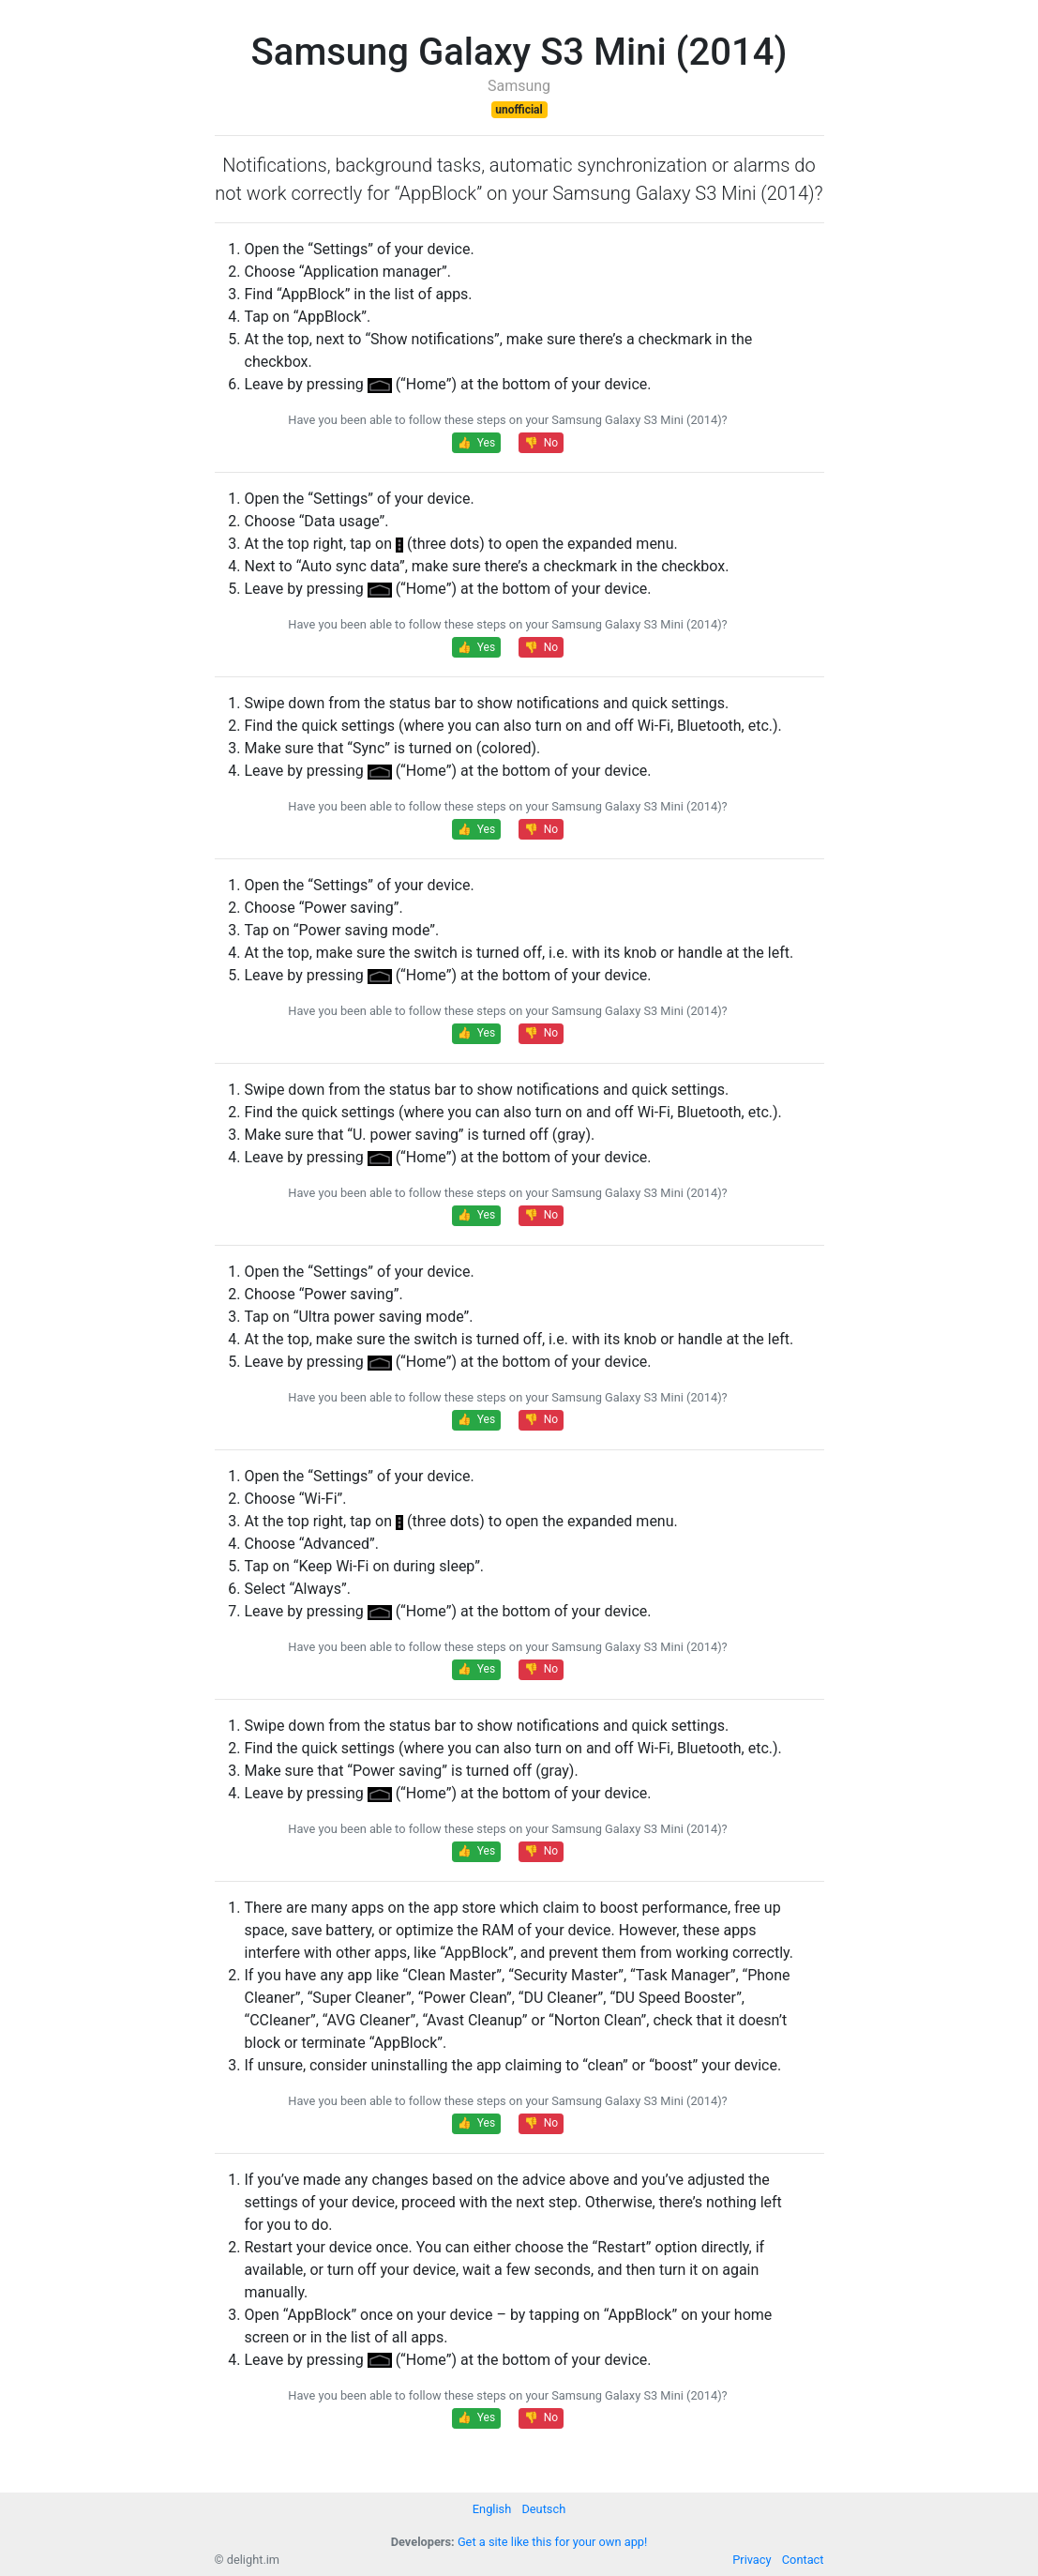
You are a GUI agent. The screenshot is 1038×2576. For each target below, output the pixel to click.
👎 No (541, 442)
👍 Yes (476, 442)
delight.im (253, 2560)
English (492, 2509)
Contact (803, 2560)
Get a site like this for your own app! (552, 2542)
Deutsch (543, 2509)
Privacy (751, 2560)
